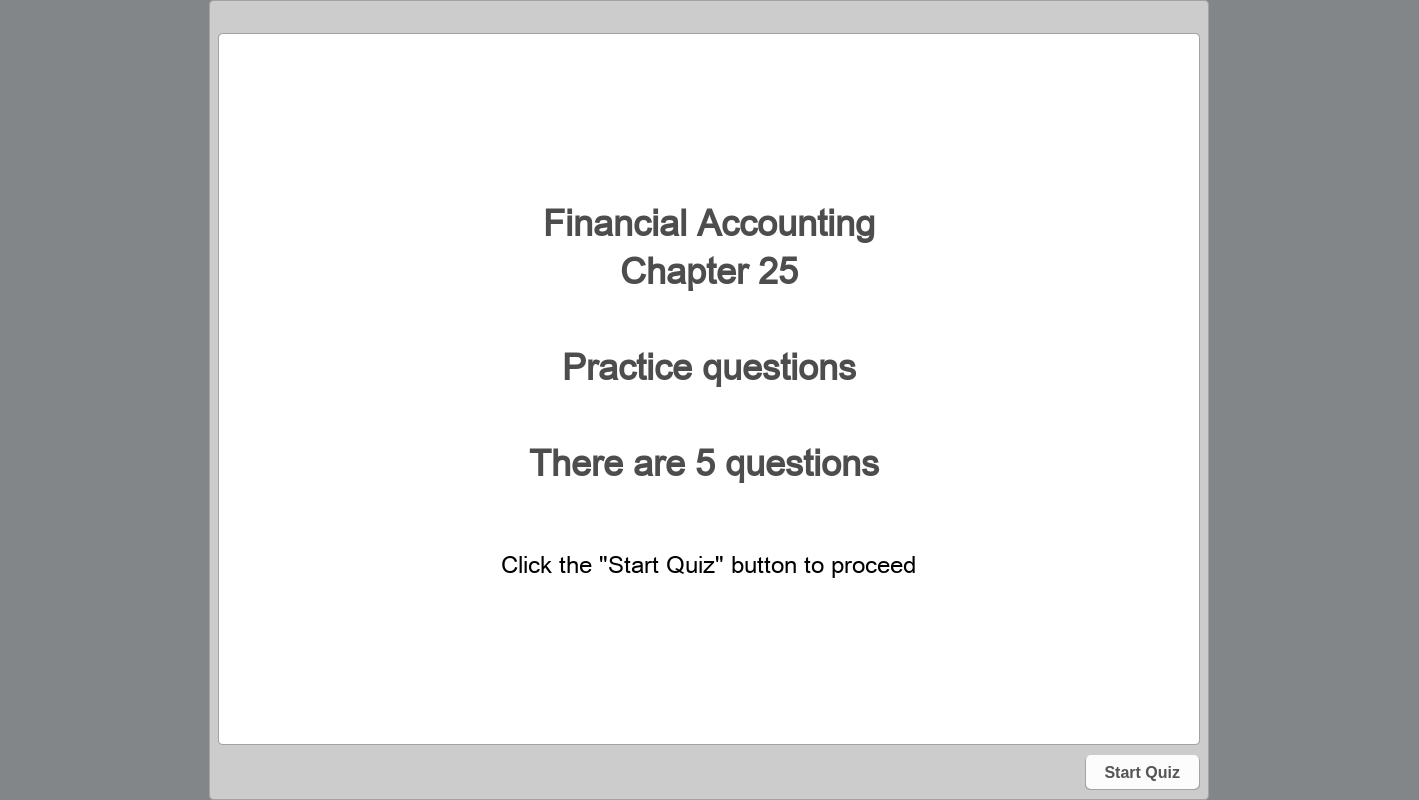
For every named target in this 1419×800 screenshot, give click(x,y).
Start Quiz (1142, 772)
